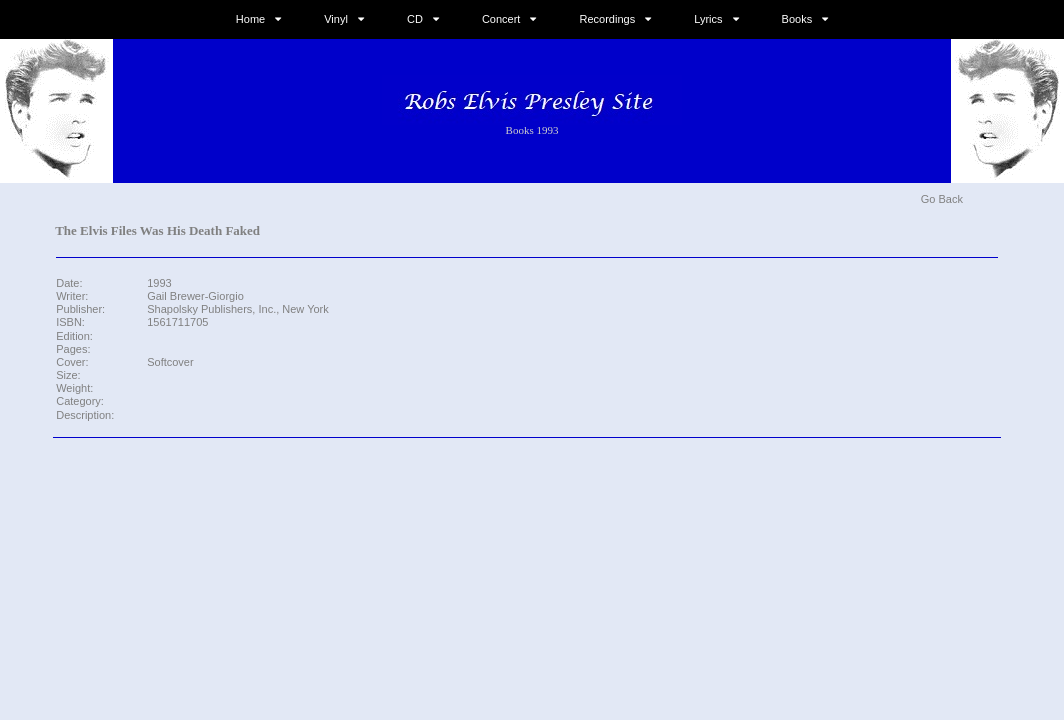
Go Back (942, 199)
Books (797, 19)
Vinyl (336, 19)
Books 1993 (532, 130)
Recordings (608, 19)
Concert (501, 19)
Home (250, 19)
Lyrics (708, 19)
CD (415, 19)
